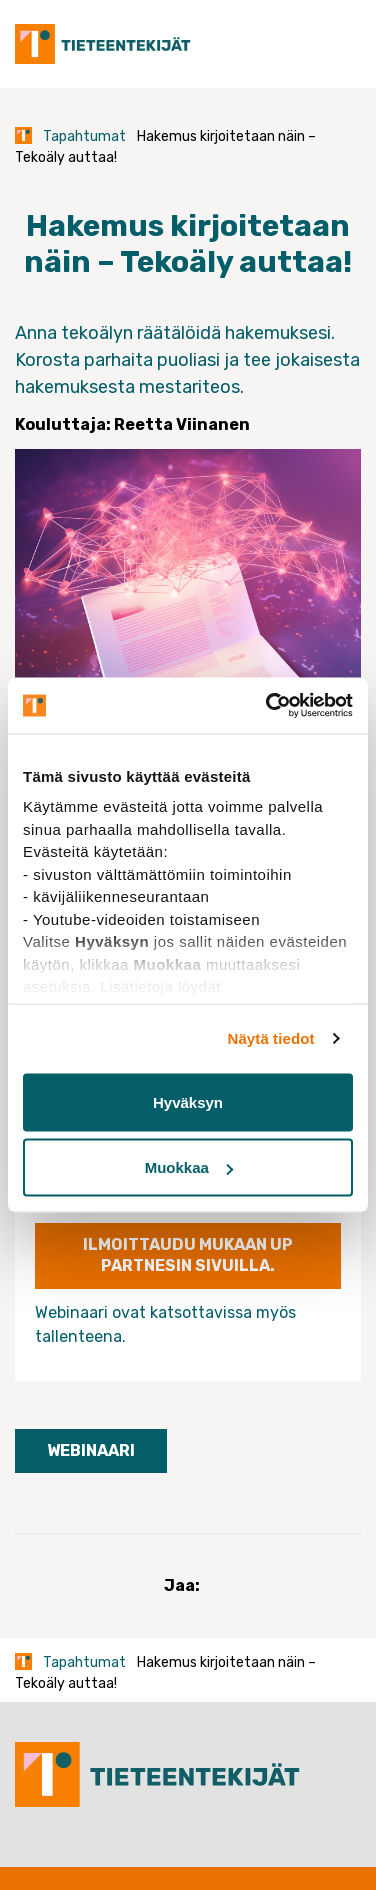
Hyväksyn (188, 1101)
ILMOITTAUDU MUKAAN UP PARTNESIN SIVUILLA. (188, 1255)
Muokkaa (189, 1167)
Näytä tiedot (271, 1038)
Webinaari (91, 1450)
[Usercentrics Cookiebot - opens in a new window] (268, 706)
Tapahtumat (84, 136)
